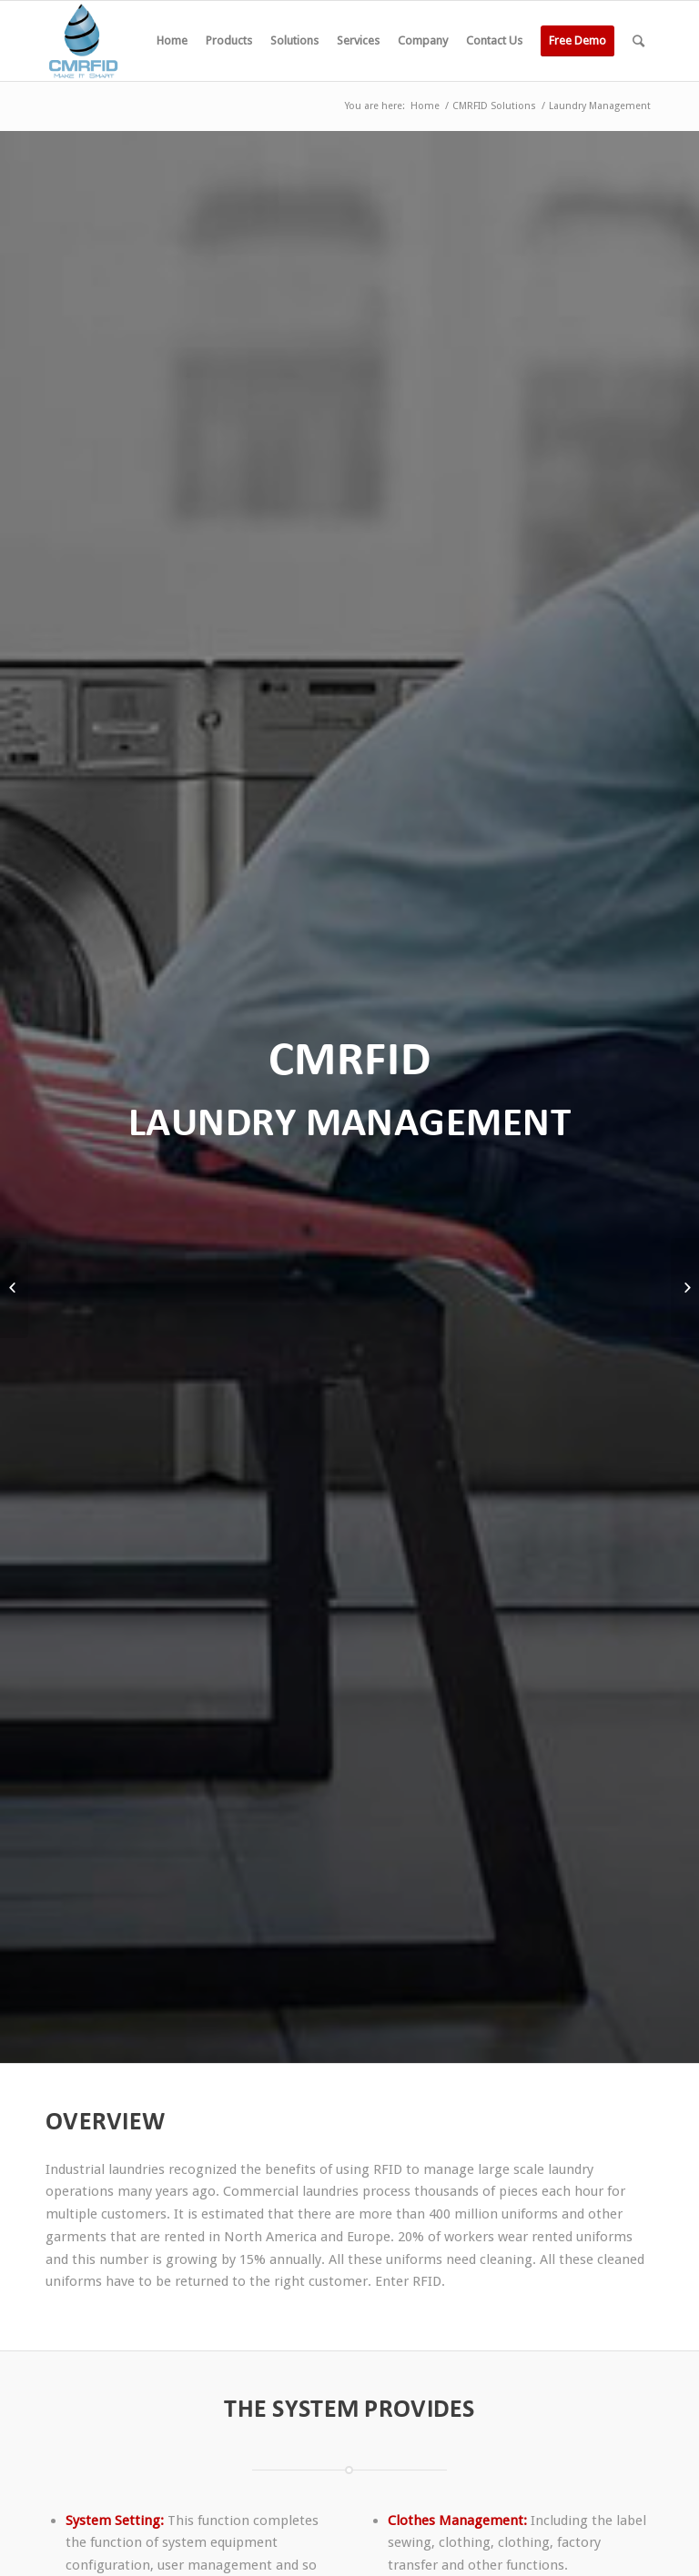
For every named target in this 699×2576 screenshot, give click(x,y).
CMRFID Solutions (494, 106)
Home (425, 106)
